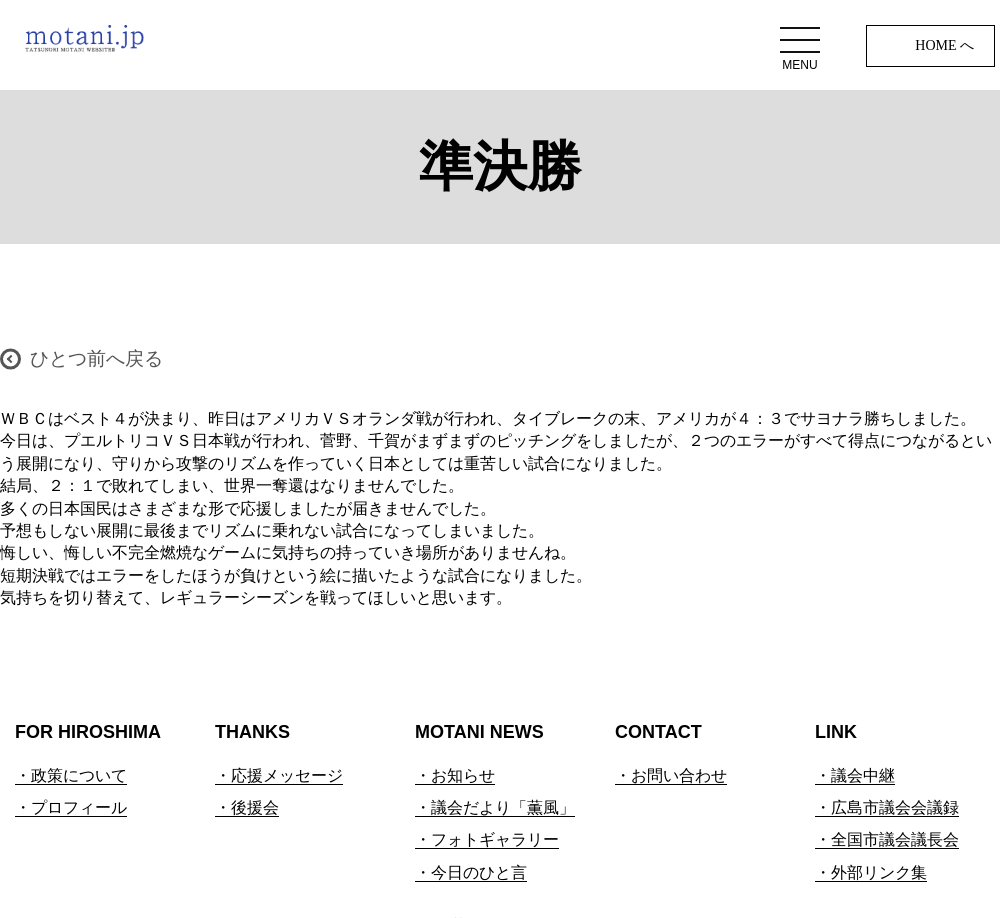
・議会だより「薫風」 (495, 807)
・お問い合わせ (671, 775)
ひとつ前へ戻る (96, 358)
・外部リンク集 (871, 872)
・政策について (71, 775)
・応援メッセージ (279, 775)
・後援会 (247, 807)
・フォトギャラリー (487, 839)
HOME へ (944, 45)
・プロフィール (71, 807)
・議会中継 (855, 775)
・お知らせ (455, 775)
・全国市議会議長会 (887, 839)
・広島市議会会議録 (887, 807)
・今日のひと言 (471, 872)
